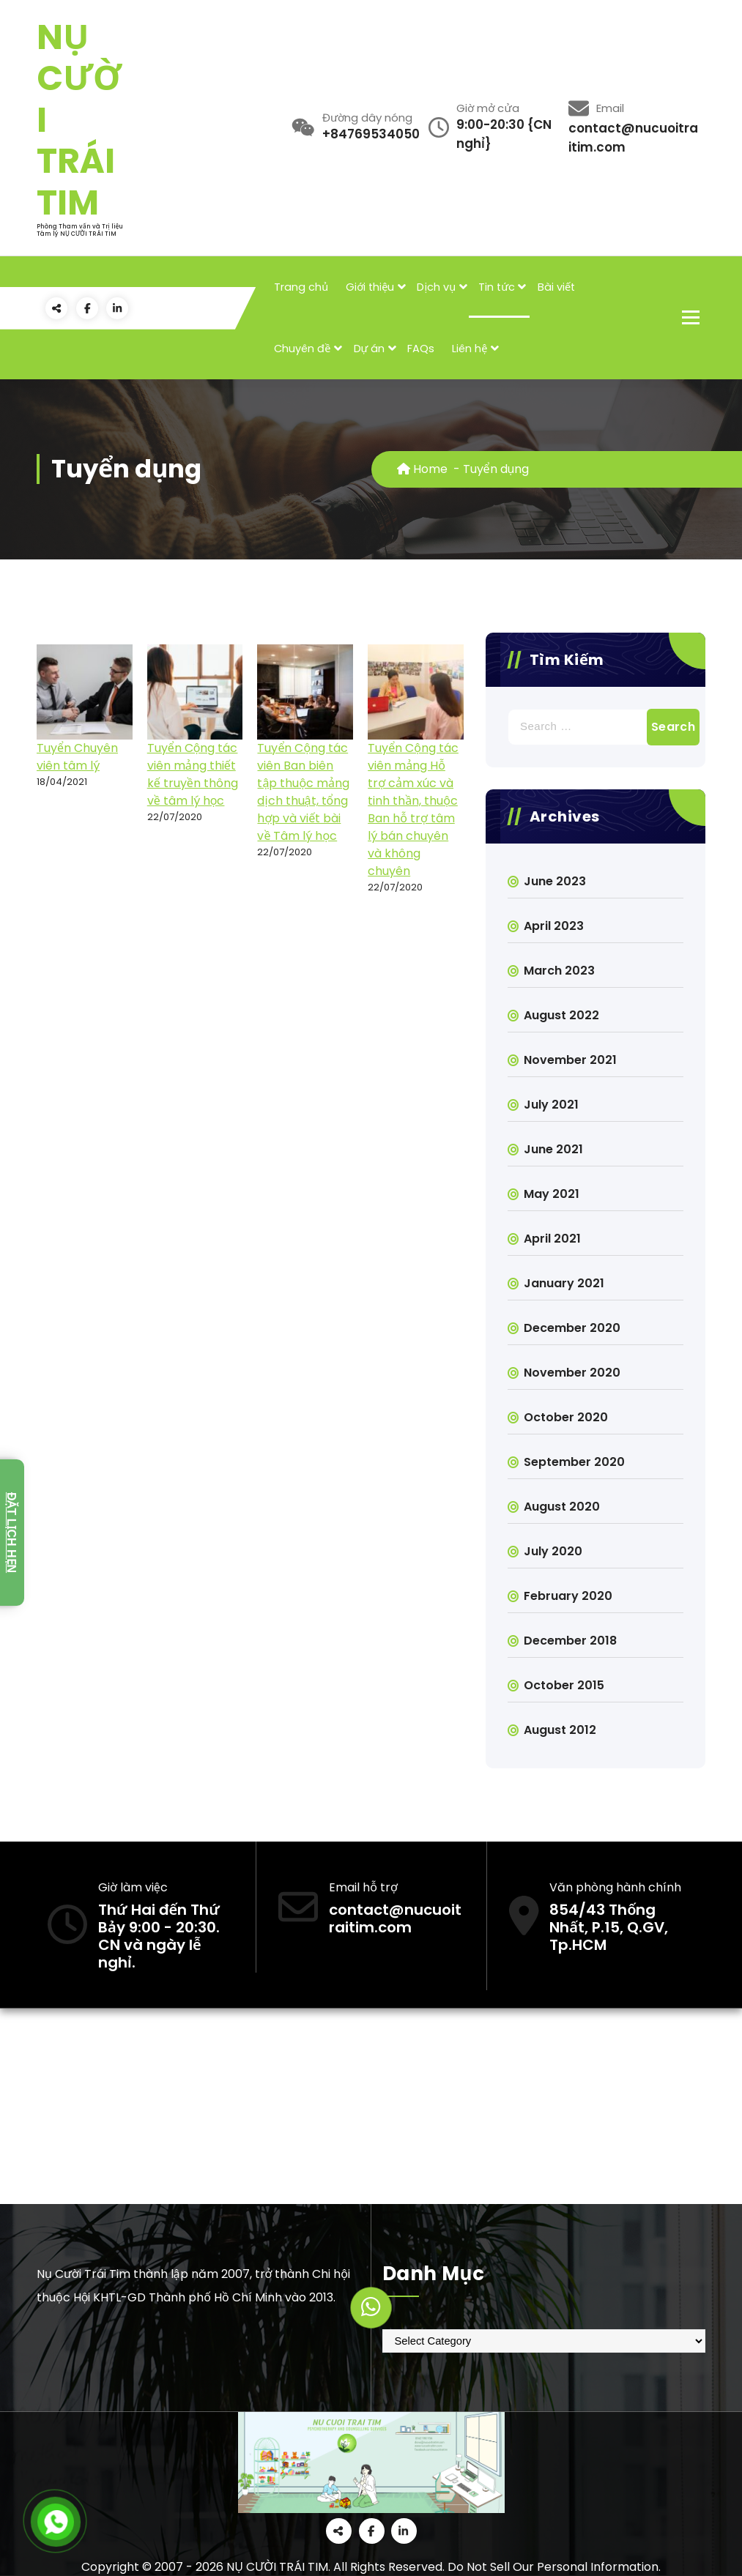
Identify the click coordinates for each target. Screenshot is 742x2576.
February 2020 (568, 1595)
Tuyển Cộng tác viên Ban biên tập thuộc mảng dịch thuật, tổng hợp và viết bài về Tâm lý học (303, 792)
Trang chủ (301, 287)
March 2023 (559, 970)
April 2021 (552, 1238)
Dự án (369, 348)
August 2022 (561, 1015)
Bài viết (556, 287)
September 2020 (574, 1461)
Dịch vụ (436, 287)
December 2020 (572, 1327)
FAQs (420, 348)
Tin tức (496, 287)
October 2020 (566, 1417)
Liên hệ (469, 348)
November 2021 (570, 1059)
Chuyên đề (302, 348)
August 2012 (560, 1729)
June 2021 (553, 1149)
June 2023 (555, 881)
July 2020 (553, 1551)
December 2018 (570, 1640)
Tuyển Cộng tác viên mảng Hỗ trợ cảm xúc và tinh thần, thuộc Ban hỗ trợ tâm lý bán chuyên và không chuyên (413, 809)
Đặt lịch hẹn (11, 1532)
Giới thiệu (370, 287)
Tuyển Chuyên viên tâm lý (77, 757)
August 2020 (562, 1506)
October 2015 (564, 1685)
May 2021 (551, 1193)
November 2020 (572, 1372)
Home (422, 469)
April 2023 (554, 925)
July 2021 (551, 1104)
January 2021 (564, 1283)
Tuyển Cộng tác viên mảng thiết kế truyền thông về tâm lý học (192, 774)
